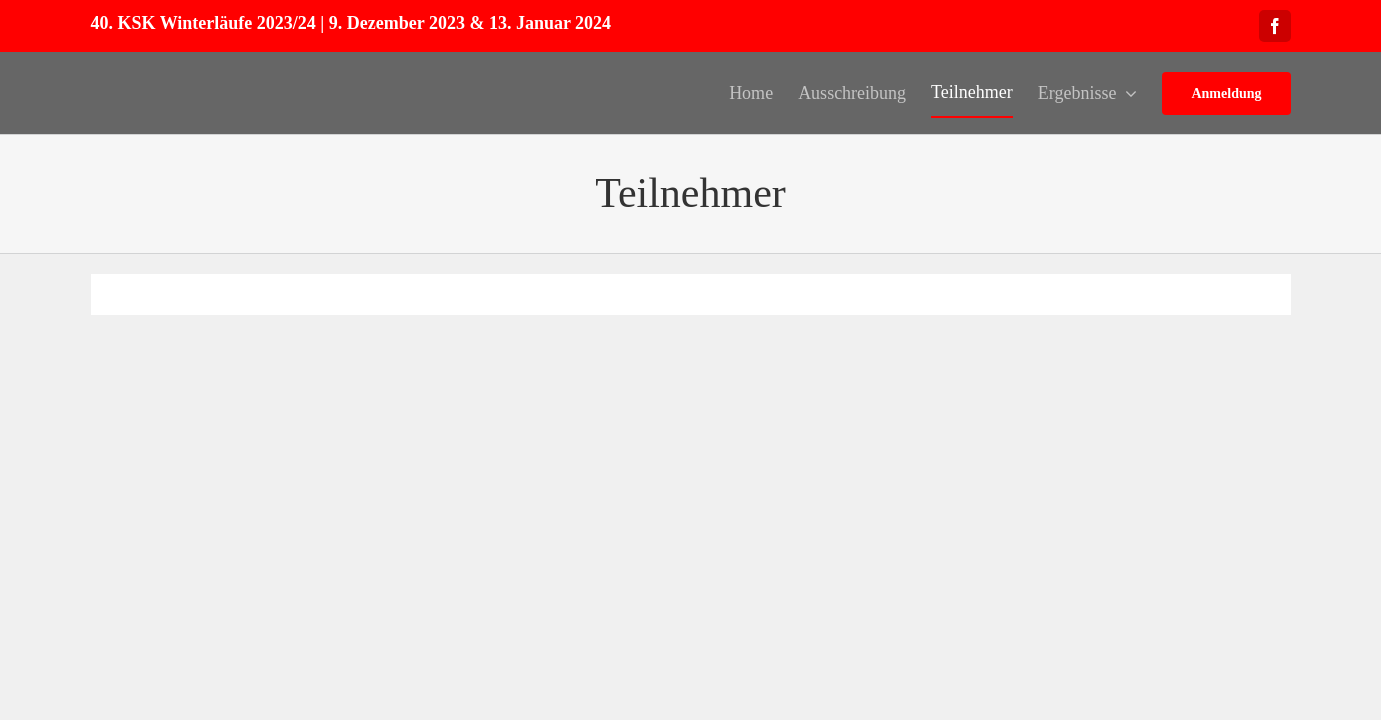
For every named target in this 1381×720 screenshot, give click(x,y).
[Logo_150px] (166, 69)
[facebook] (1275, 26)
